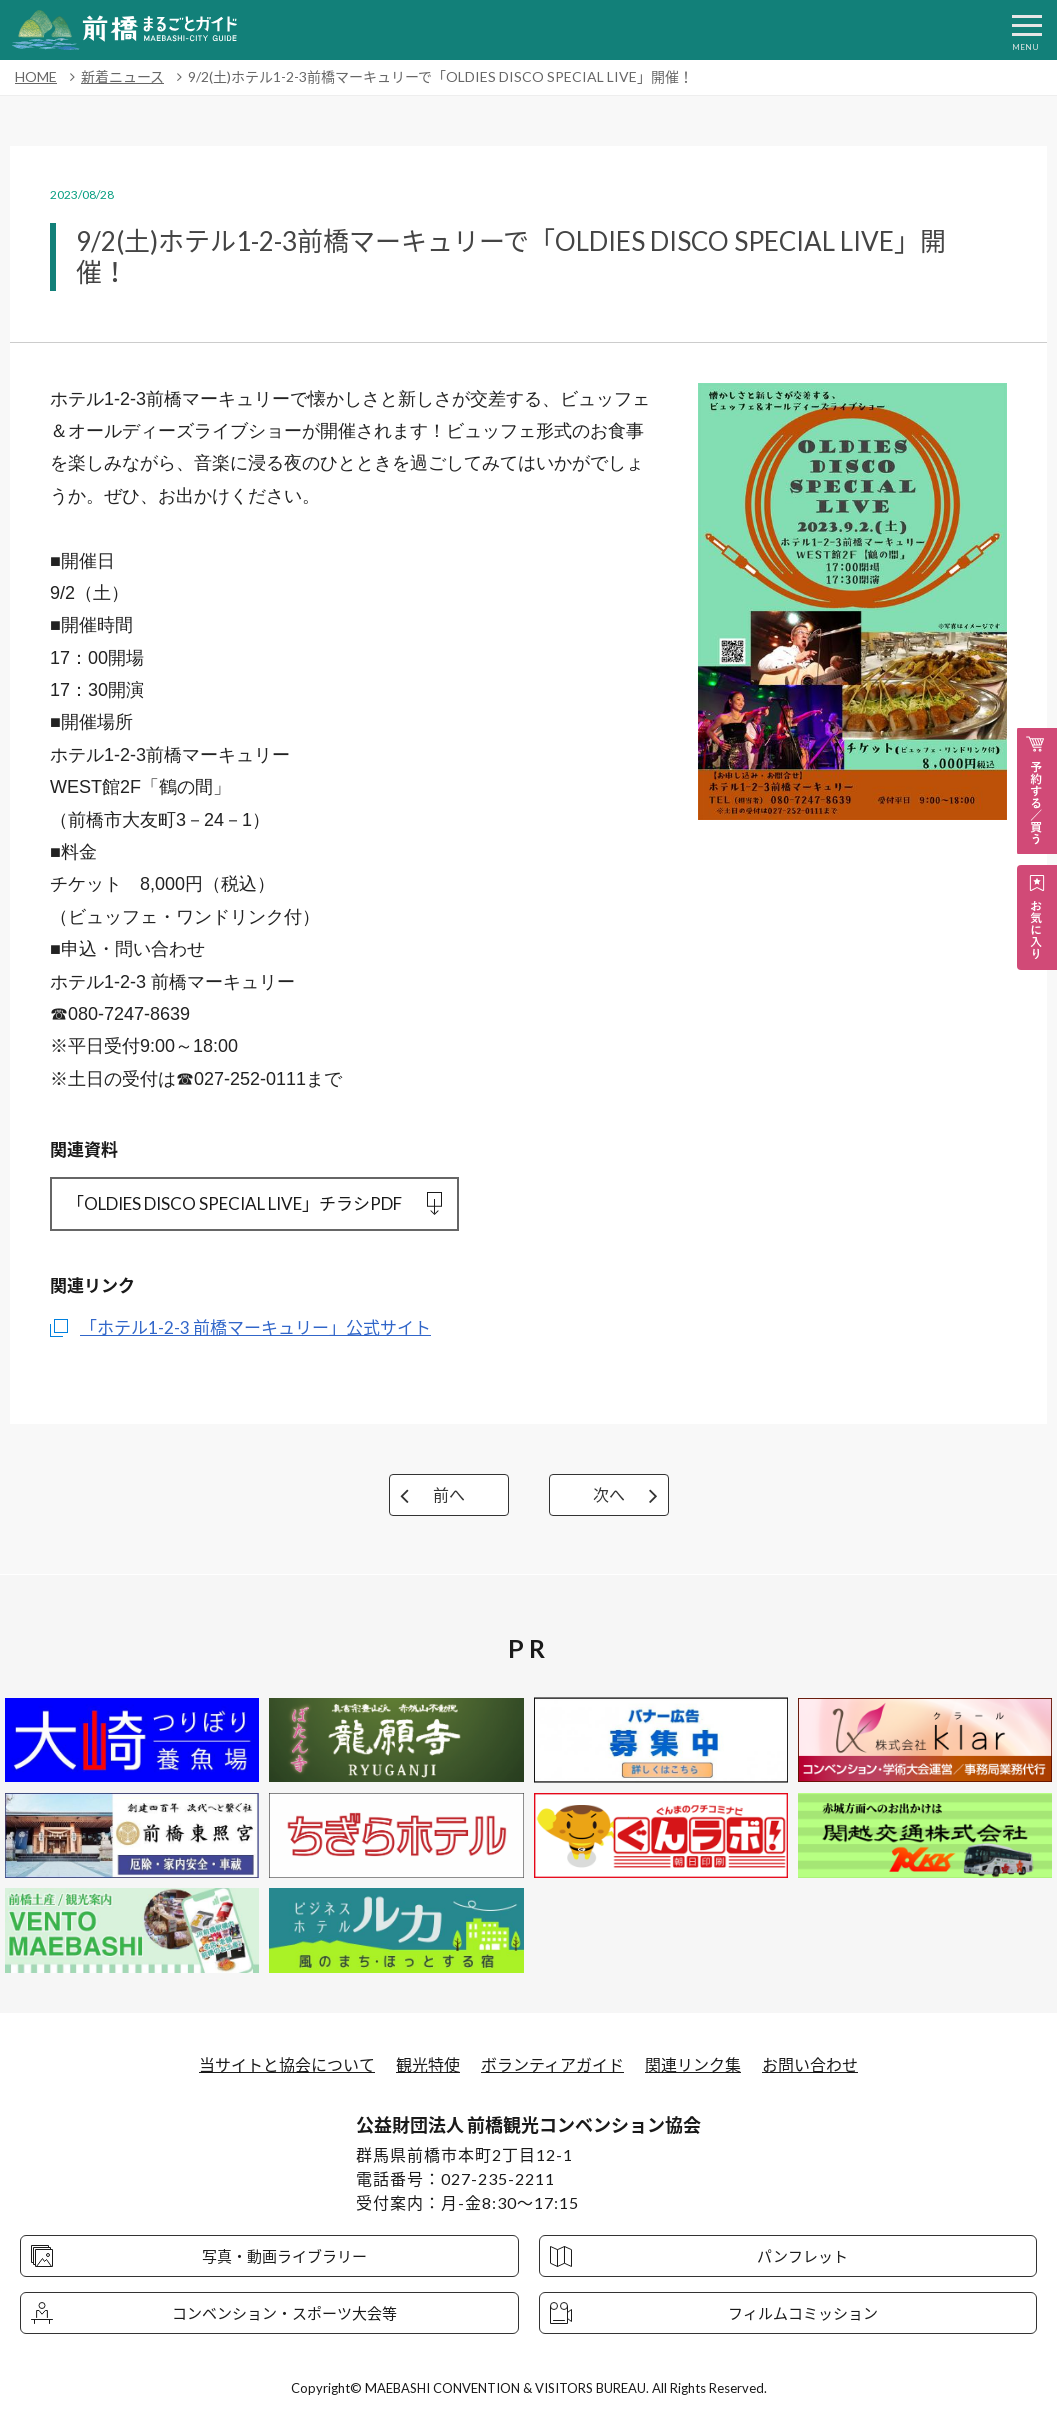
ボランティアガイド (552, 2064)
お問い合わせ (810, 2064)
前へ (449, 1494)
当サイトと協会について (287, 2064)
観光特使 (428, 2064)
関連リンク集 (693, 2064)
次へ (609, 1494)
